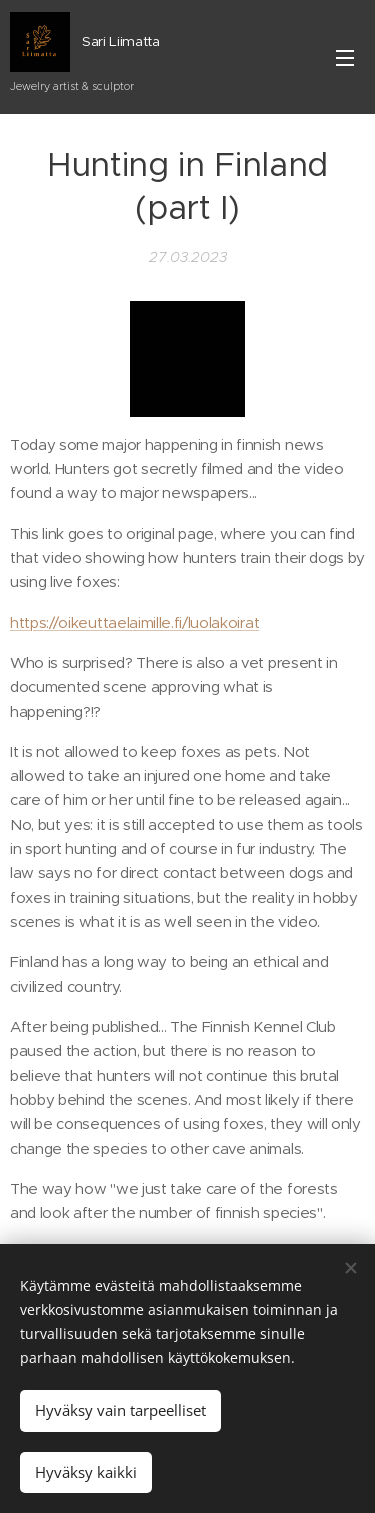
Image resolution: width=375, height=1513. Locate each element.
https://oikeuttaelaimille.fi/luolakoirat (134, 622)
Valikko (345, 58)
